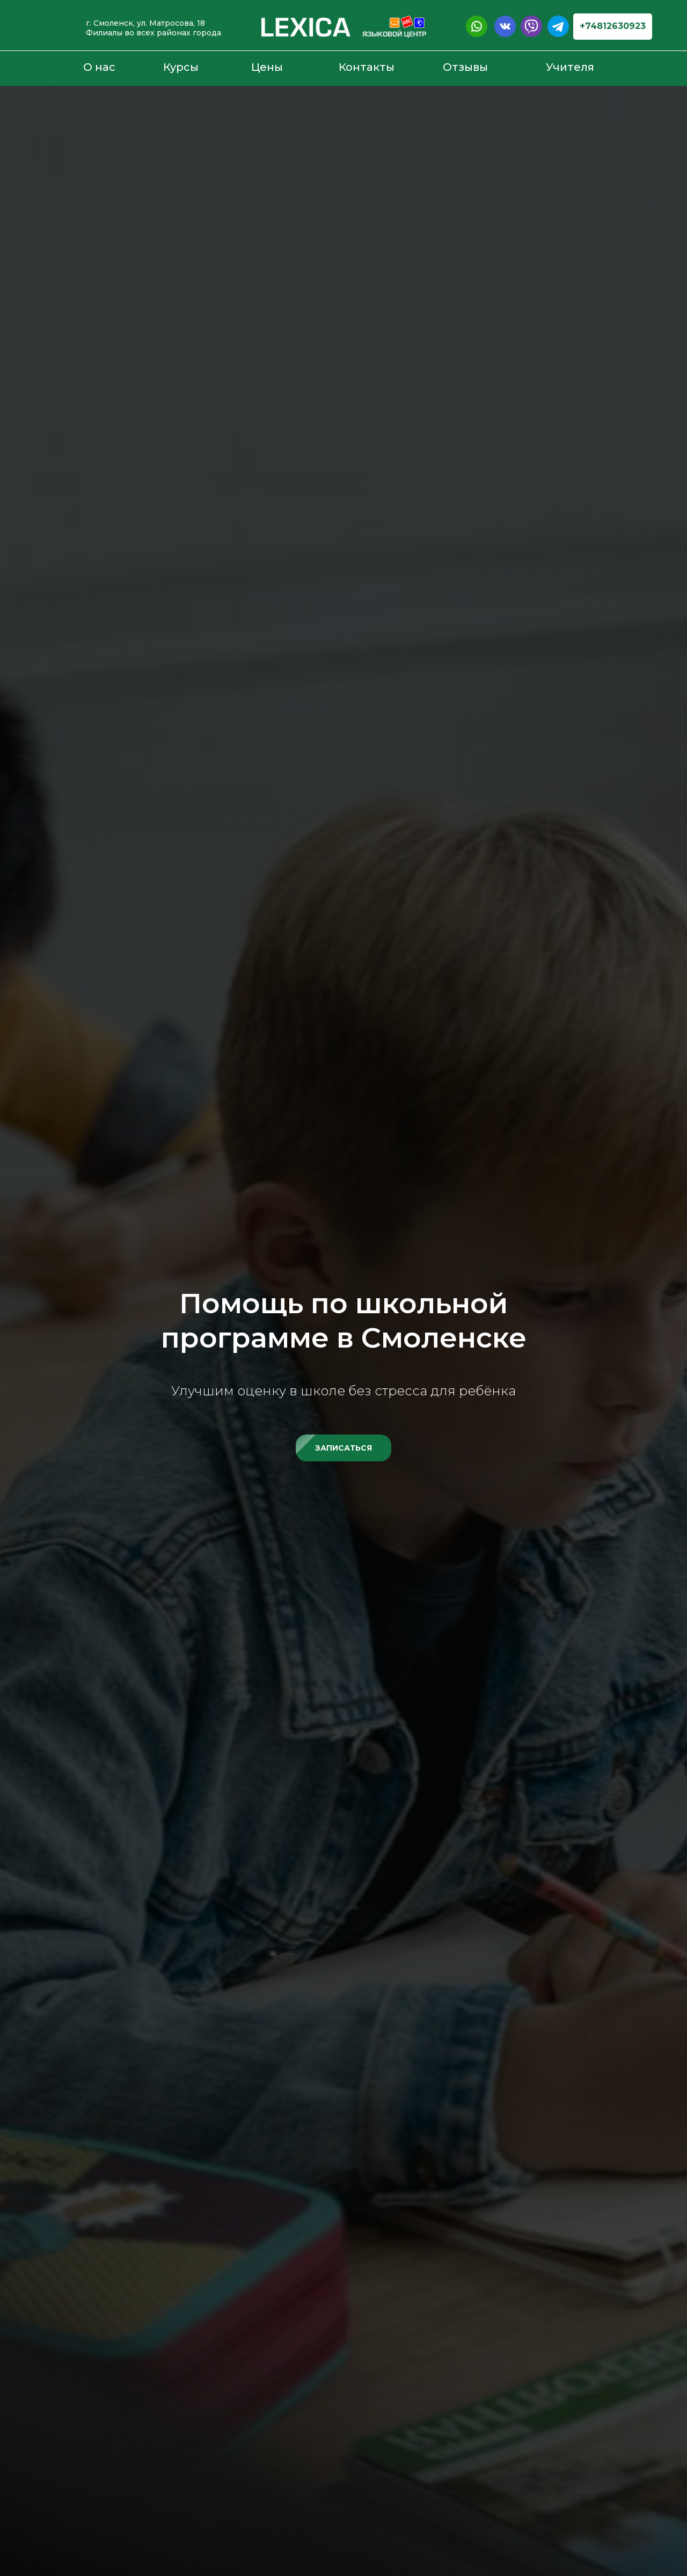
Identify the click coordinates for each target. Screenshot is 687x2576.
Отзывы (465, 67)
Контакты (366, 67)
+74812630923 (613, 26)
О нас (99, 67)
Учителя (570, 67)
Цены (267, 67)
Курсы (181, 67)
